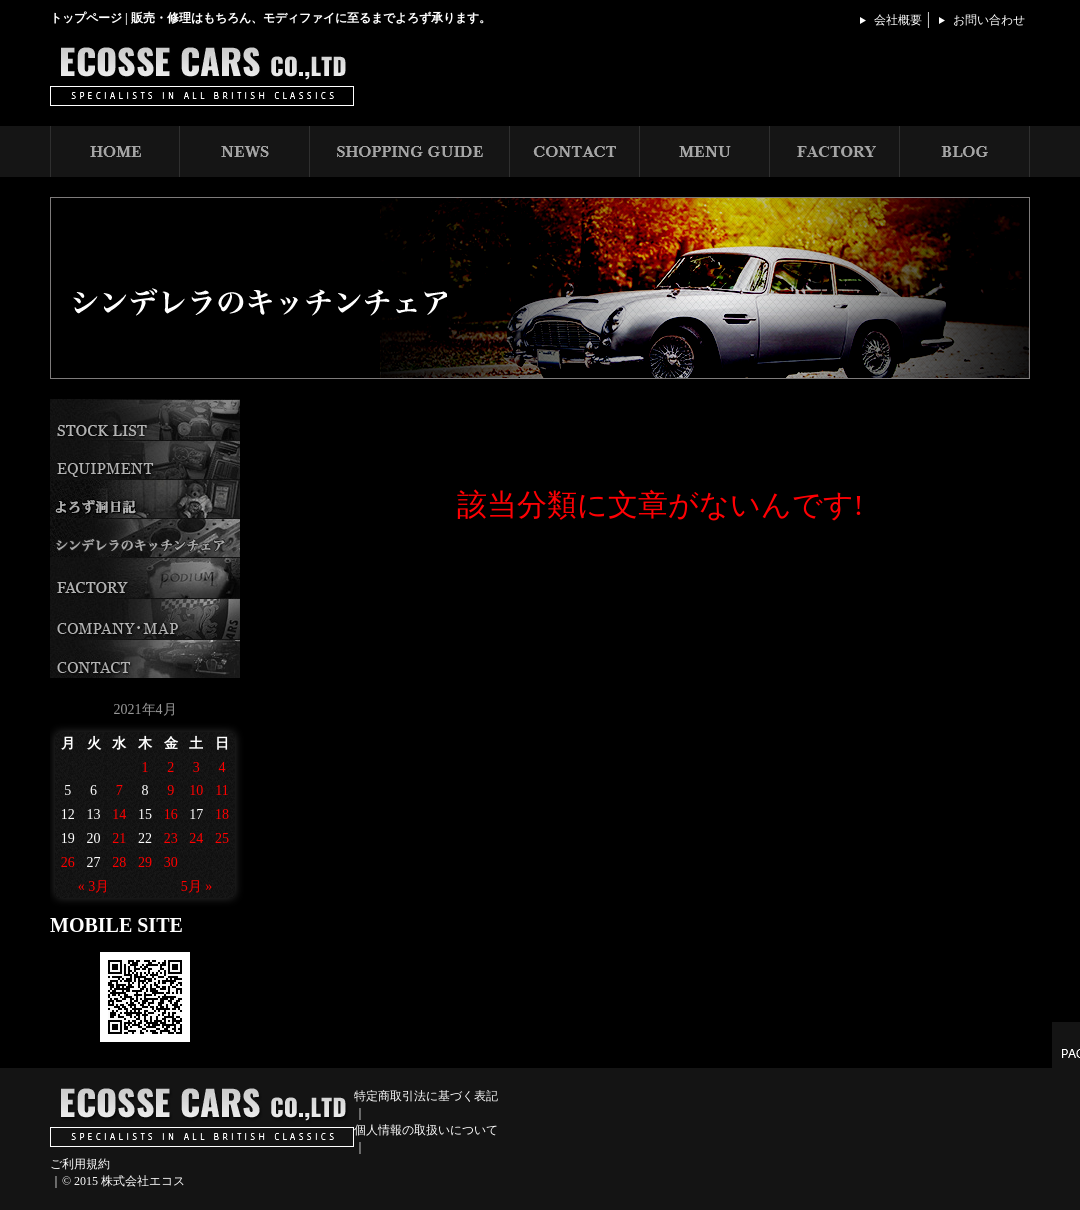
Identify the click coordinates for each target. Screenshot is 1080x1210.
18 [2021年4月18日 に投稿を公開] (222, 814)
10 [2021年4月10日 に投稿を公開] (196, 790)
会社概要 (898, 20)
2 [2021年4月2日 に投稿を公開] (170, 767)
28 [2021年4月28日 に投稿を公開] (119, 862)
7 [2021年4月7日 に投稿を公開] (119, 790)
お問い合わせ (989, 20)
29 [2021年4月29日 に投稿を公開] (145, 862)
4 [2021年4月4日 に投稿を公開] (222, 767)
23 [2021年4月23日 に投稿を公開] (171, 838)
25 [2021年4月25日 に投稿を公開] (222, 838)
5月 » (197, 886)
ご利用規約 (80, 1164)
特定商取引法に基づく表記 (426, 1096)
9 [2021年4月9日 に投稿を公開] (170, 790)
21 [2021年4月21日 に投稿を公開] (119, 838)
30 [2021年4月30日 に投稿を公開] (171, 862)
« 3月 (94, 886)
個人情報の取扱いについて (426, 1130)
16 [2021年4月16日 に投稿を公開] (171, 814)
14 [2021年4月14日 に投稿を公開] (119, 814)
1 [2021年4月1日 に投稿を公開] (144, 767)
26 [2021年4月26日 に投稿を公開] (68, 862)
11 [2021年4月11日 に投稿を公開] (221, 790)
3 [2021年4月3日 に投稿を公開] (196, 767)
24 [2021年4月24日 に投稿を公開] (196, 838)
